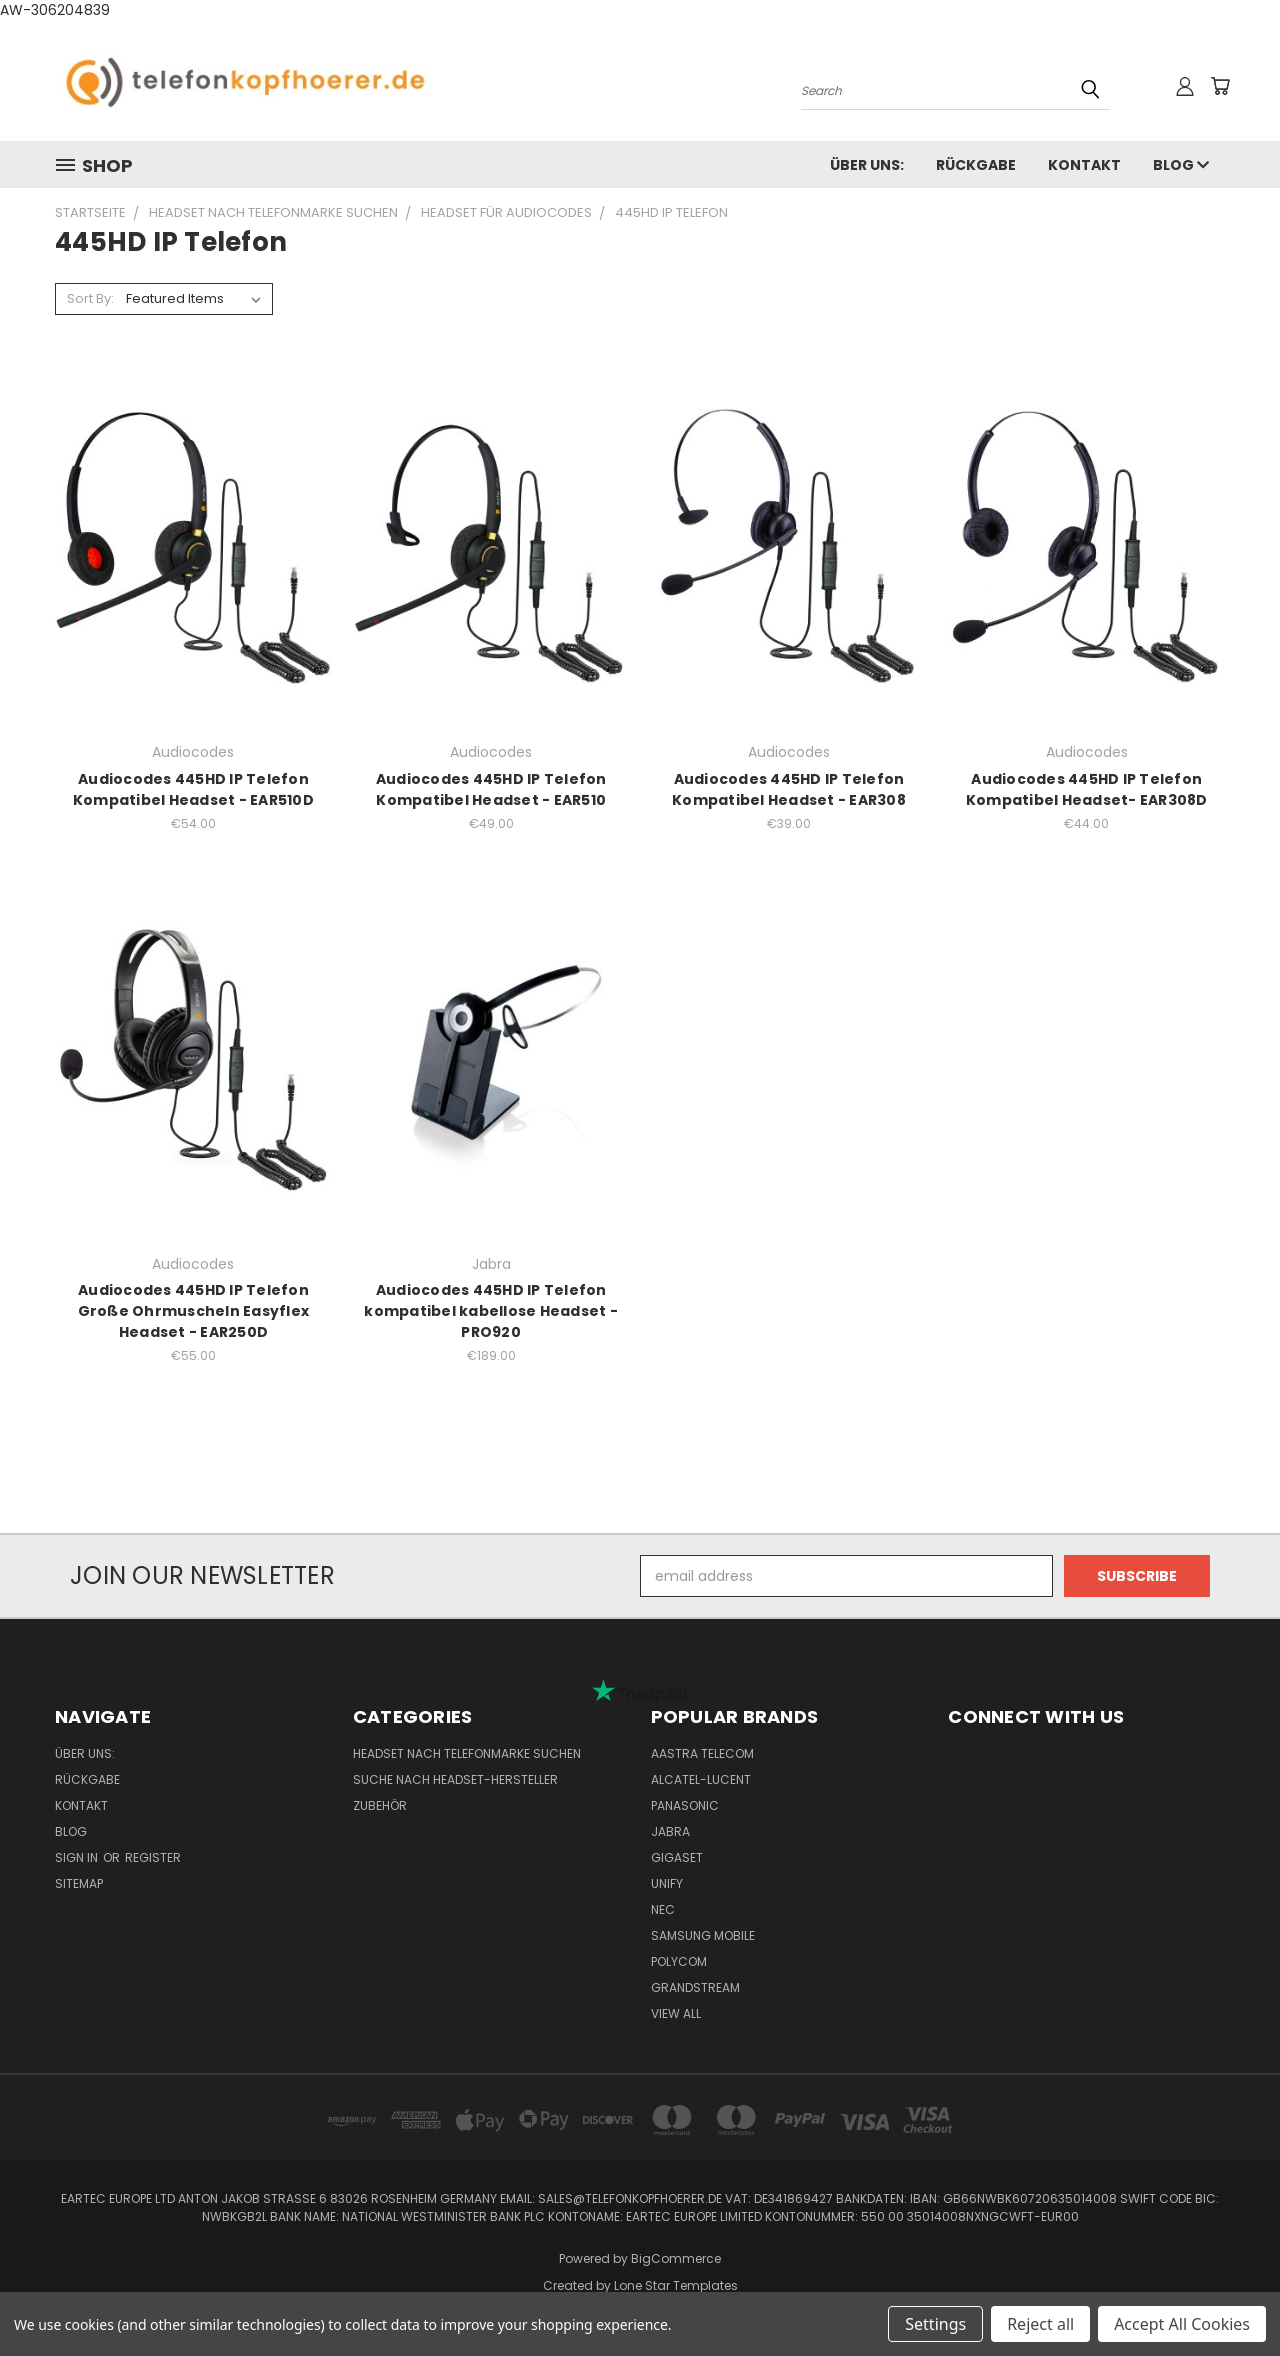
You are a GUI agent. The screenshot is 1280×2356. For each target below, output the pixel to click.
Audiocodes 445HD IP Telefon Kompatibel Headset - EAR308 (789, 789)
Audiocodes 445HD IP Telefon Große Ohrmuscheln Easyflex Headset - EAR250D (194, 1311)
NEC (663, 1909)
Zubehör (380, 1805)
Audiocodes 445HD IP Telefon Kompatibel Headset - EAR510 (491, 789)
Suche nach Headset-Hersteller (455, 1779)
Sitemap (79, 1883)
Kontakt (1084, 165)
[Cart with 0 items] (1220, 86)
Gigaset (677, 1857)
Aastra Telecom (702, 1753)
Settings (935, 2324)
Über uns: (867, 165)
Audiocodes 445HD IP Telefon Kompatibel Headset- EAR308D (1087, 789)
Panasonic (685, 1805)
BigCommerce (676, 2258)
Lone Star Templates (676, 2285)
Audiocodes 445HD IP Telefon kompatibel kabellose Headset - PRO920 (491, 1311)
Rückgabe (976, 165)
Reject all (1040, 2324)
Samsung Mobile (703, 1935)
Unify (667, 1883)
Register (153, 1857)
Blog (1181, 165)
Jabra (670, 1831)
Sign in (78, 1857)
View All (676, 2013)
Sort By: (90, 298)
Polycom (679, 1961)
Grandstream (695, 1987)
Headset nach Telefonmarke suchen (467, 1753)
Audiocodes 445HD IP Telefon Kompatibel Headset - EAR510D (193, 789)
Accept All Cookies (1182, 2324)
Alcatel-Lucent (701, 1779)
